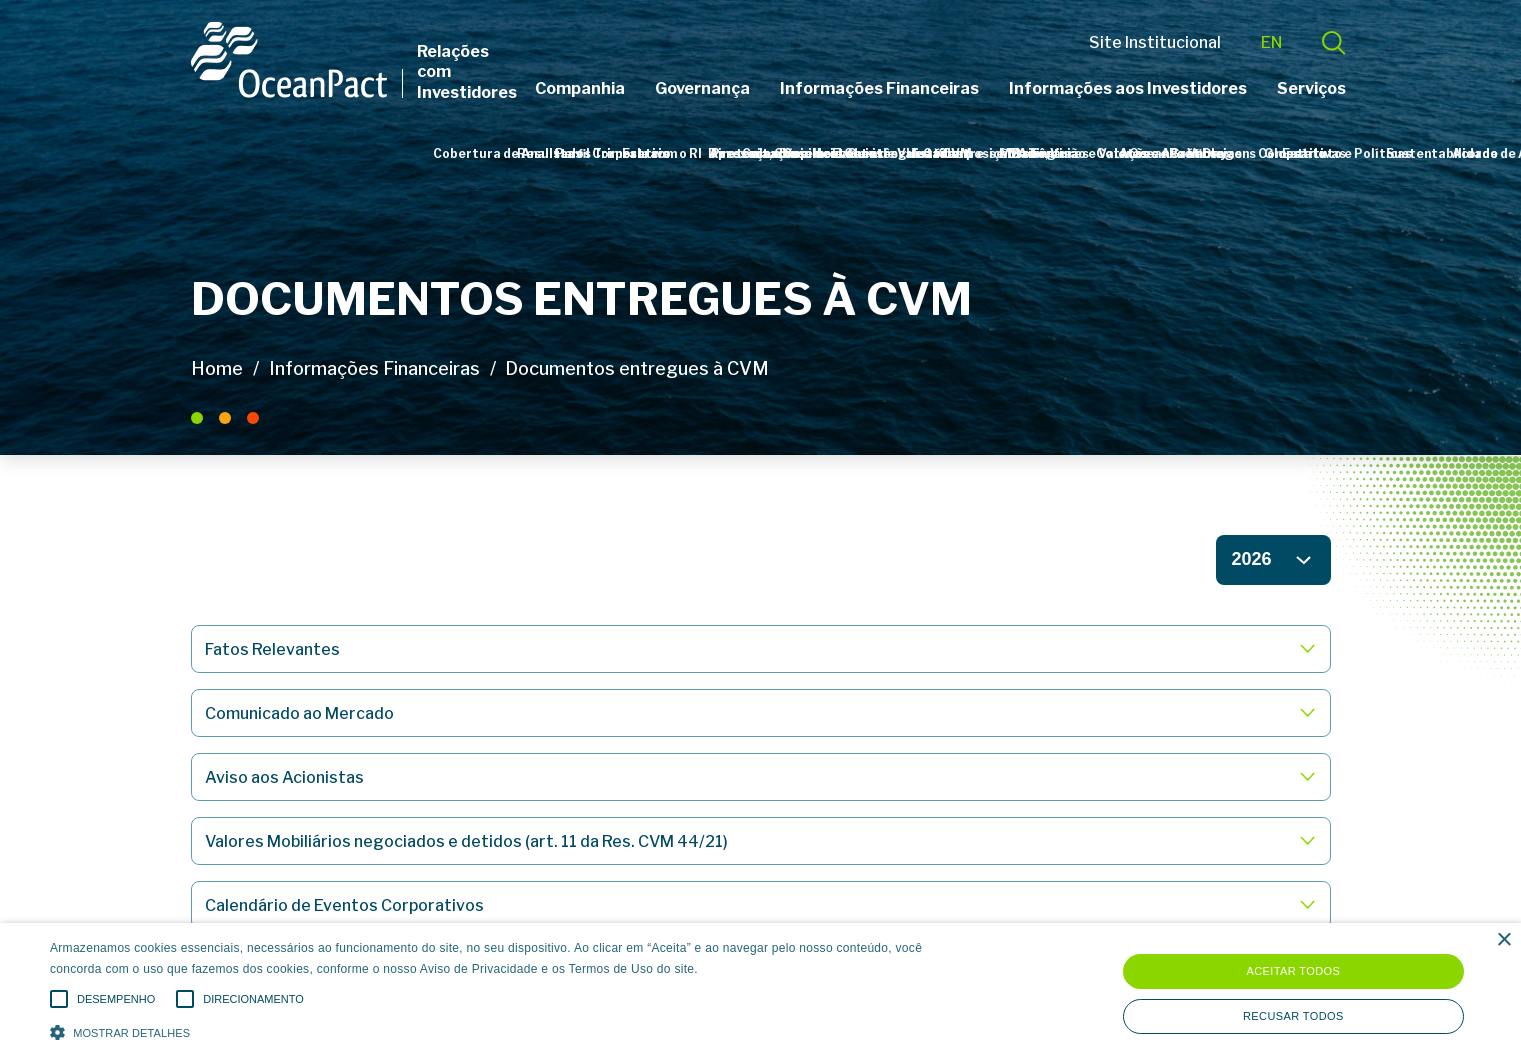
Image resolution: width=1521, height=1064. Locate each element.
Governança (702, 88)
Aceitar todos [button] (1293, 971)
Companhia (580, 88)
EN (1271, 42)
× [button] (1503, 940)
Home (217, 368)
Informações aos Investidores (1128, 88)
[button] (512, 1030)
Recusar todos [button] (1293, 1016)
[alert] (760, 993)
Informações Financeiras (879, 88)
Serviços (1311, 88)
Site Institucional (1155, 42)
